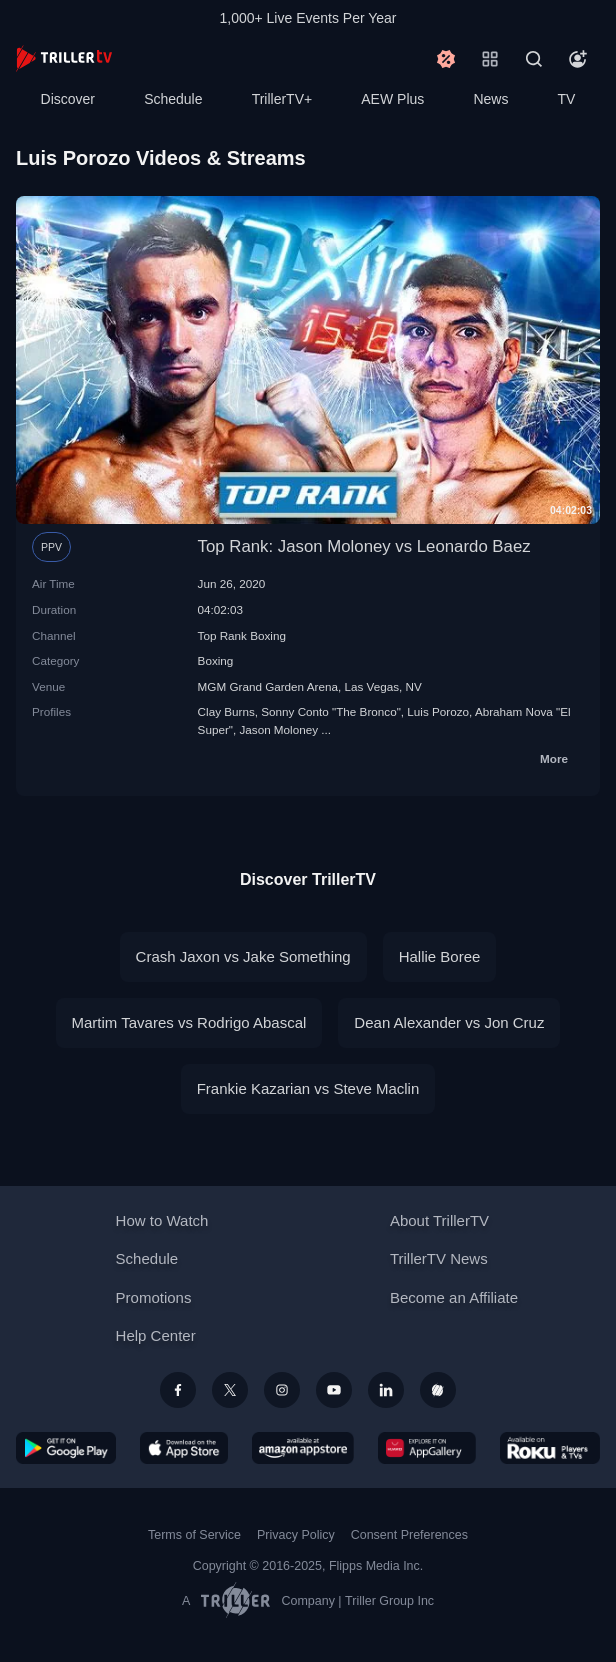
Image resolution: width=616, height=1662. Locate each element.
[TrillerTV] (64, 58)
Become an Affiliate (454, 1297)
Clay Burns (226, 711)
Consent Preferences (409, 1535)
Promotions (154, 1297)
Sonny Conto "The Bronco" (331, 711)
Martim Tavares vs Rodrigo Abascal (189, 1022)
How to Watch (162, 1220)
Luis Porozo (438, 711)
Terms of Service (194, 1535)
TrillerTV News (439, 1258)
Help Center (156, 1335)
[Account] (578, 59)
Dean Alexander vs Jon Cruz (449, 1022)
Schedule (173, 99)
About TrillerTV (439, 1220)
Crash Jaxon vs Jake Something (243, 956)
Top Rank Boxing (242, 635)
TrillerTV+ (282, 99)
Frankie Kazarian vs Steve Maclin (308, 1088)
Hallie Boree (440, 956)
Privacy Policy (296, 1535)
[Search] (534, 59)
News (490, 99)
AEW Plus (392, 99)
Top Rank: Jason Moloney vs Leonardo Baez (364, 546)
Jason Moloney (278, 729)
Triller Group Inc (389, 1601)
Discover (68, 99)
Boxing (216, 660)
